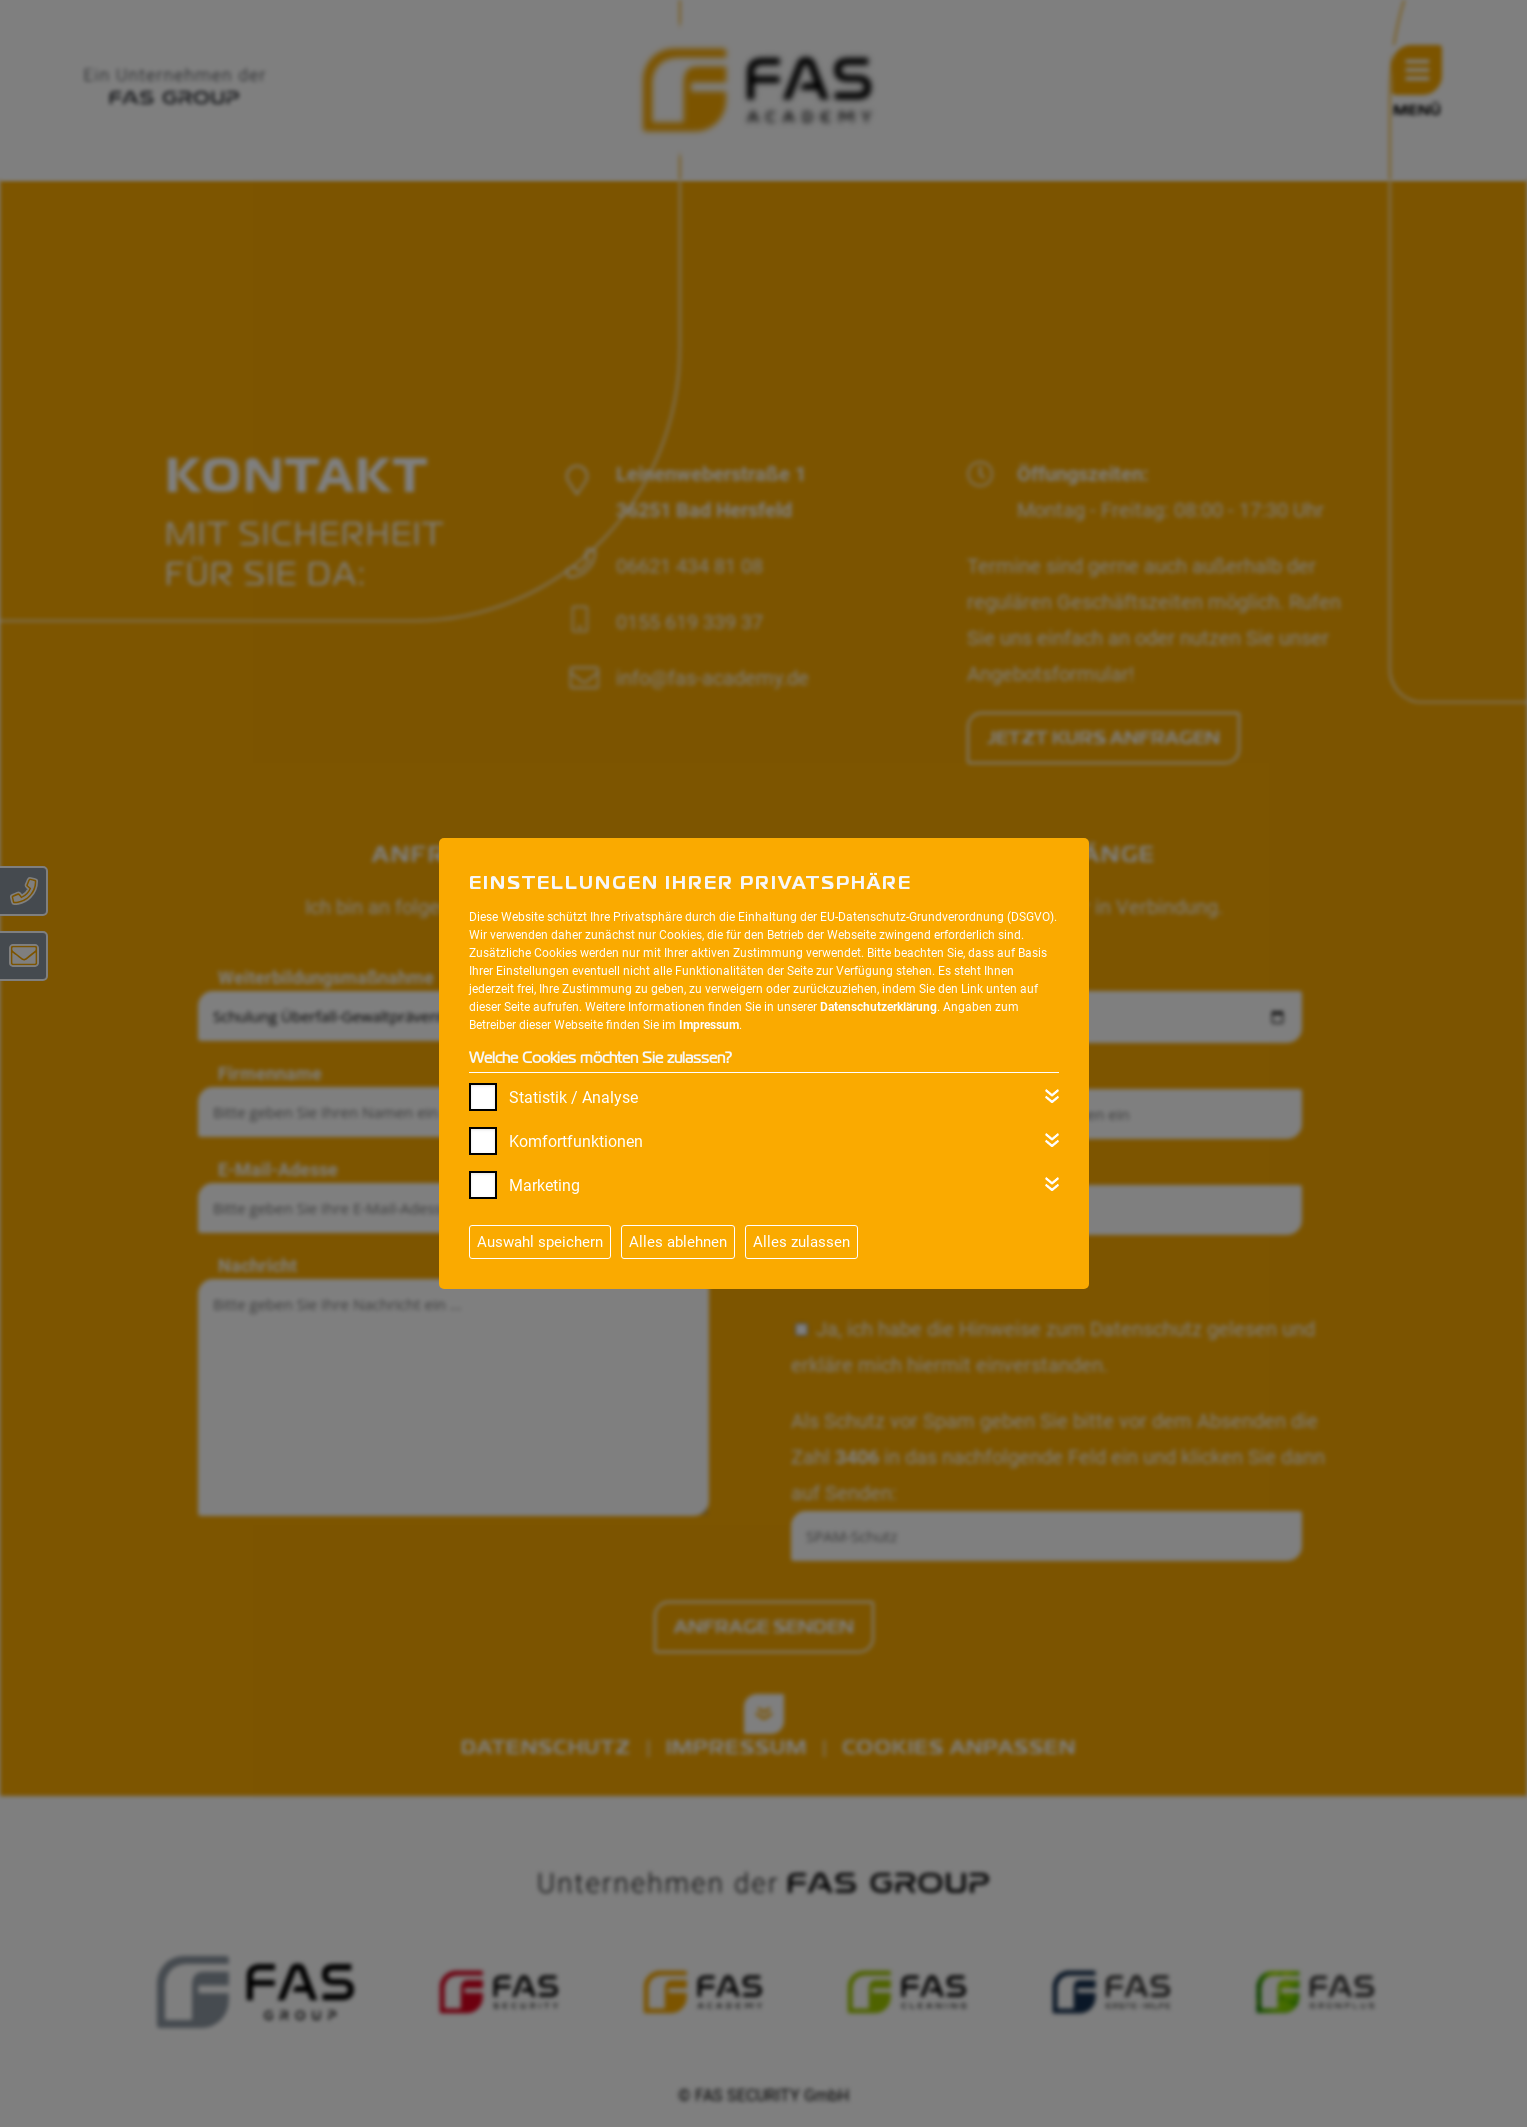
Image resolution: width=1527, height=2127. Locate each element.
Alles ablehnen (678, 1242)
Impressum (709, 1025)
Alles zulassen (801, 1242)
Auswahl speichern (540, 1242)
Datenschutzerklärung (878, 1007)
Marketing (544, 1185)
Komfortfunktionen (576, 1141)
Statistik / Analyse (573, 1097)
